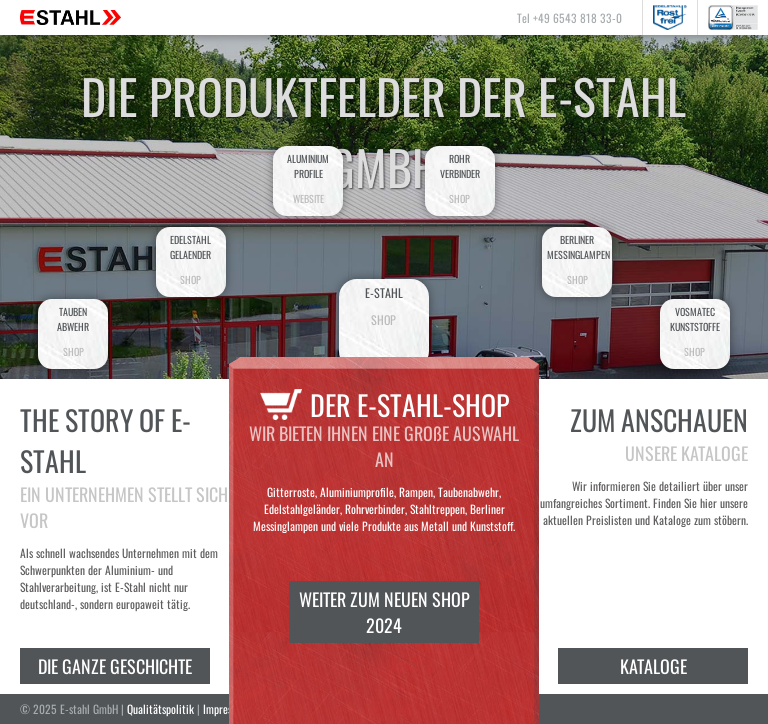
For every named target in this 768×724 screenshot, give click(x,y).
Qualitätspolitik (160, 708)
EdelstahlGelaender (191, 259)
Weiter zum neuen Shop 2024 (384, 612)
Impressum (226, 708)
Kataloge (653, 666)
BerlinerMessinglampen (578, 259)
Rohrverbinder (460, 178)
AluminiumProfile (308, 178)
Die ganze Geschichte (115, 666)
